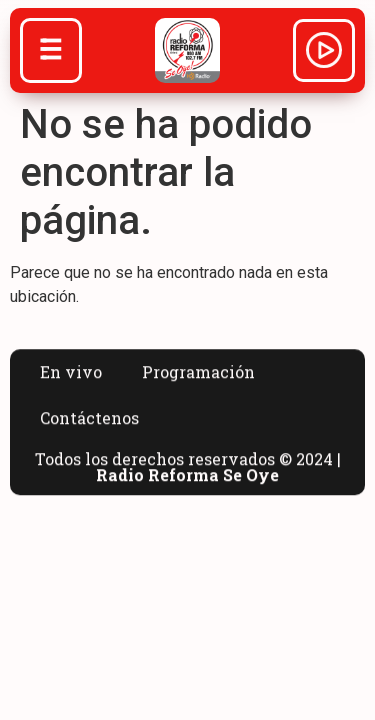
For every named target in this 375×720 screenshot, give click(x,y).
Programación (198, 383)
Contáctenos (89, 429)
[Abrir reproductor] (324, 52)
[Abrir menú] (51, 51)
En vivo (71, 383)
